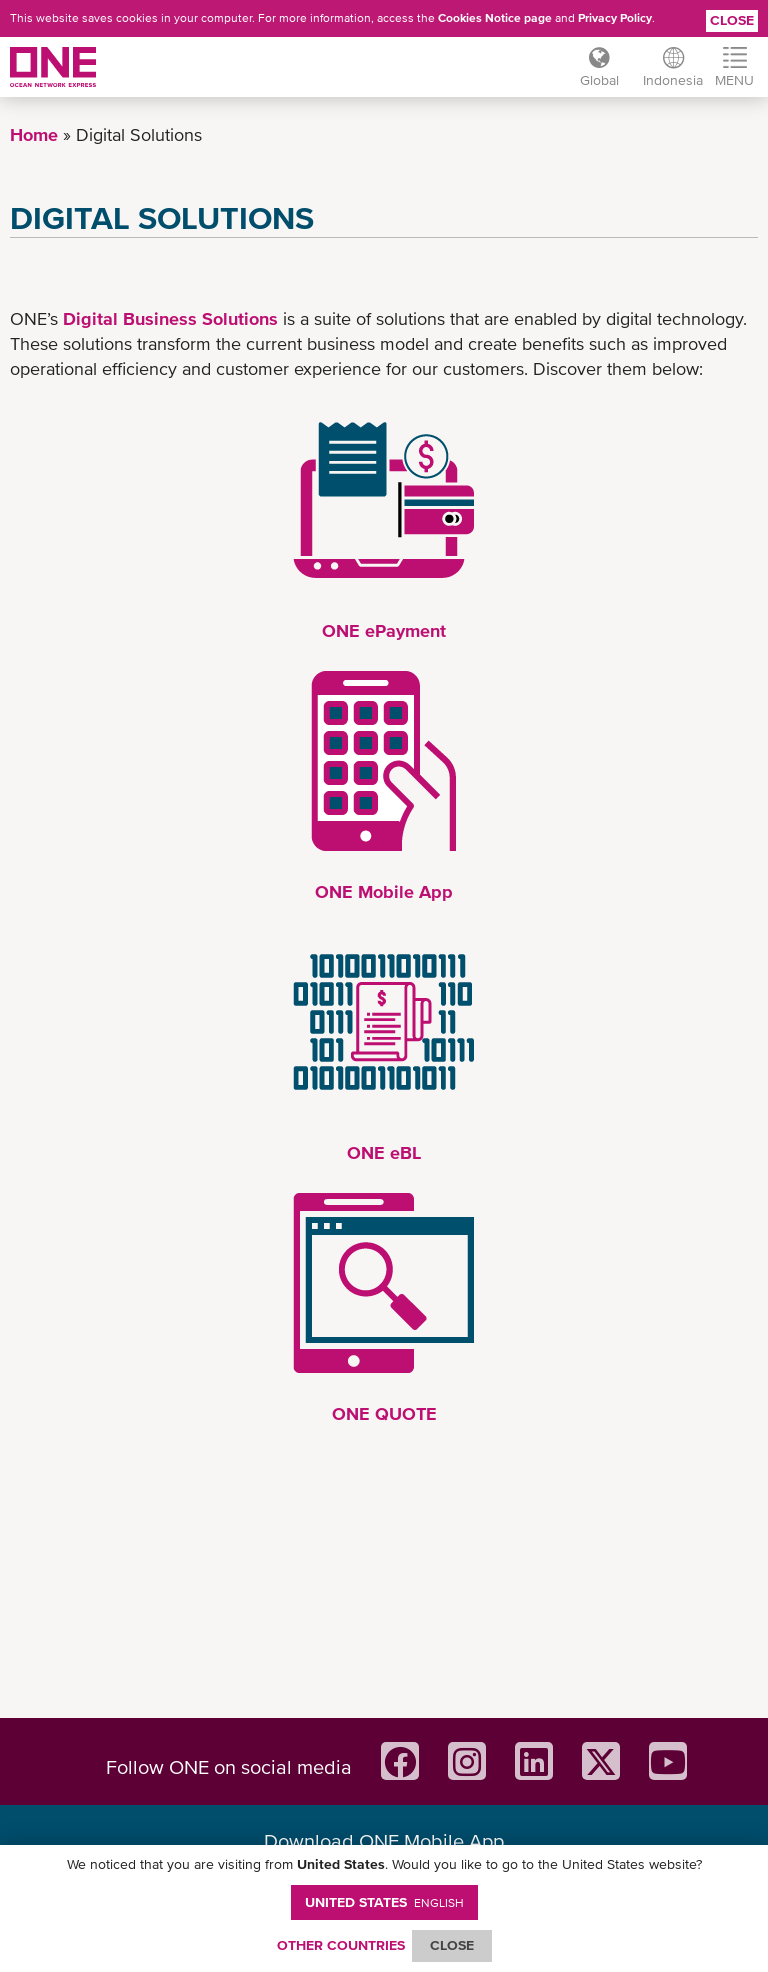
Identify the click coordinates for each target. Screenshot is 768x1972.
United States (384, 1902)
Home (34, 134)
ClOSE (452, 1945)
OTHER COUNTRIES (341, 1945)
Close (732, 20)
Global (599, 80)
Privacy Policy (615, 18)
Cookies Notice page (495, 18)
